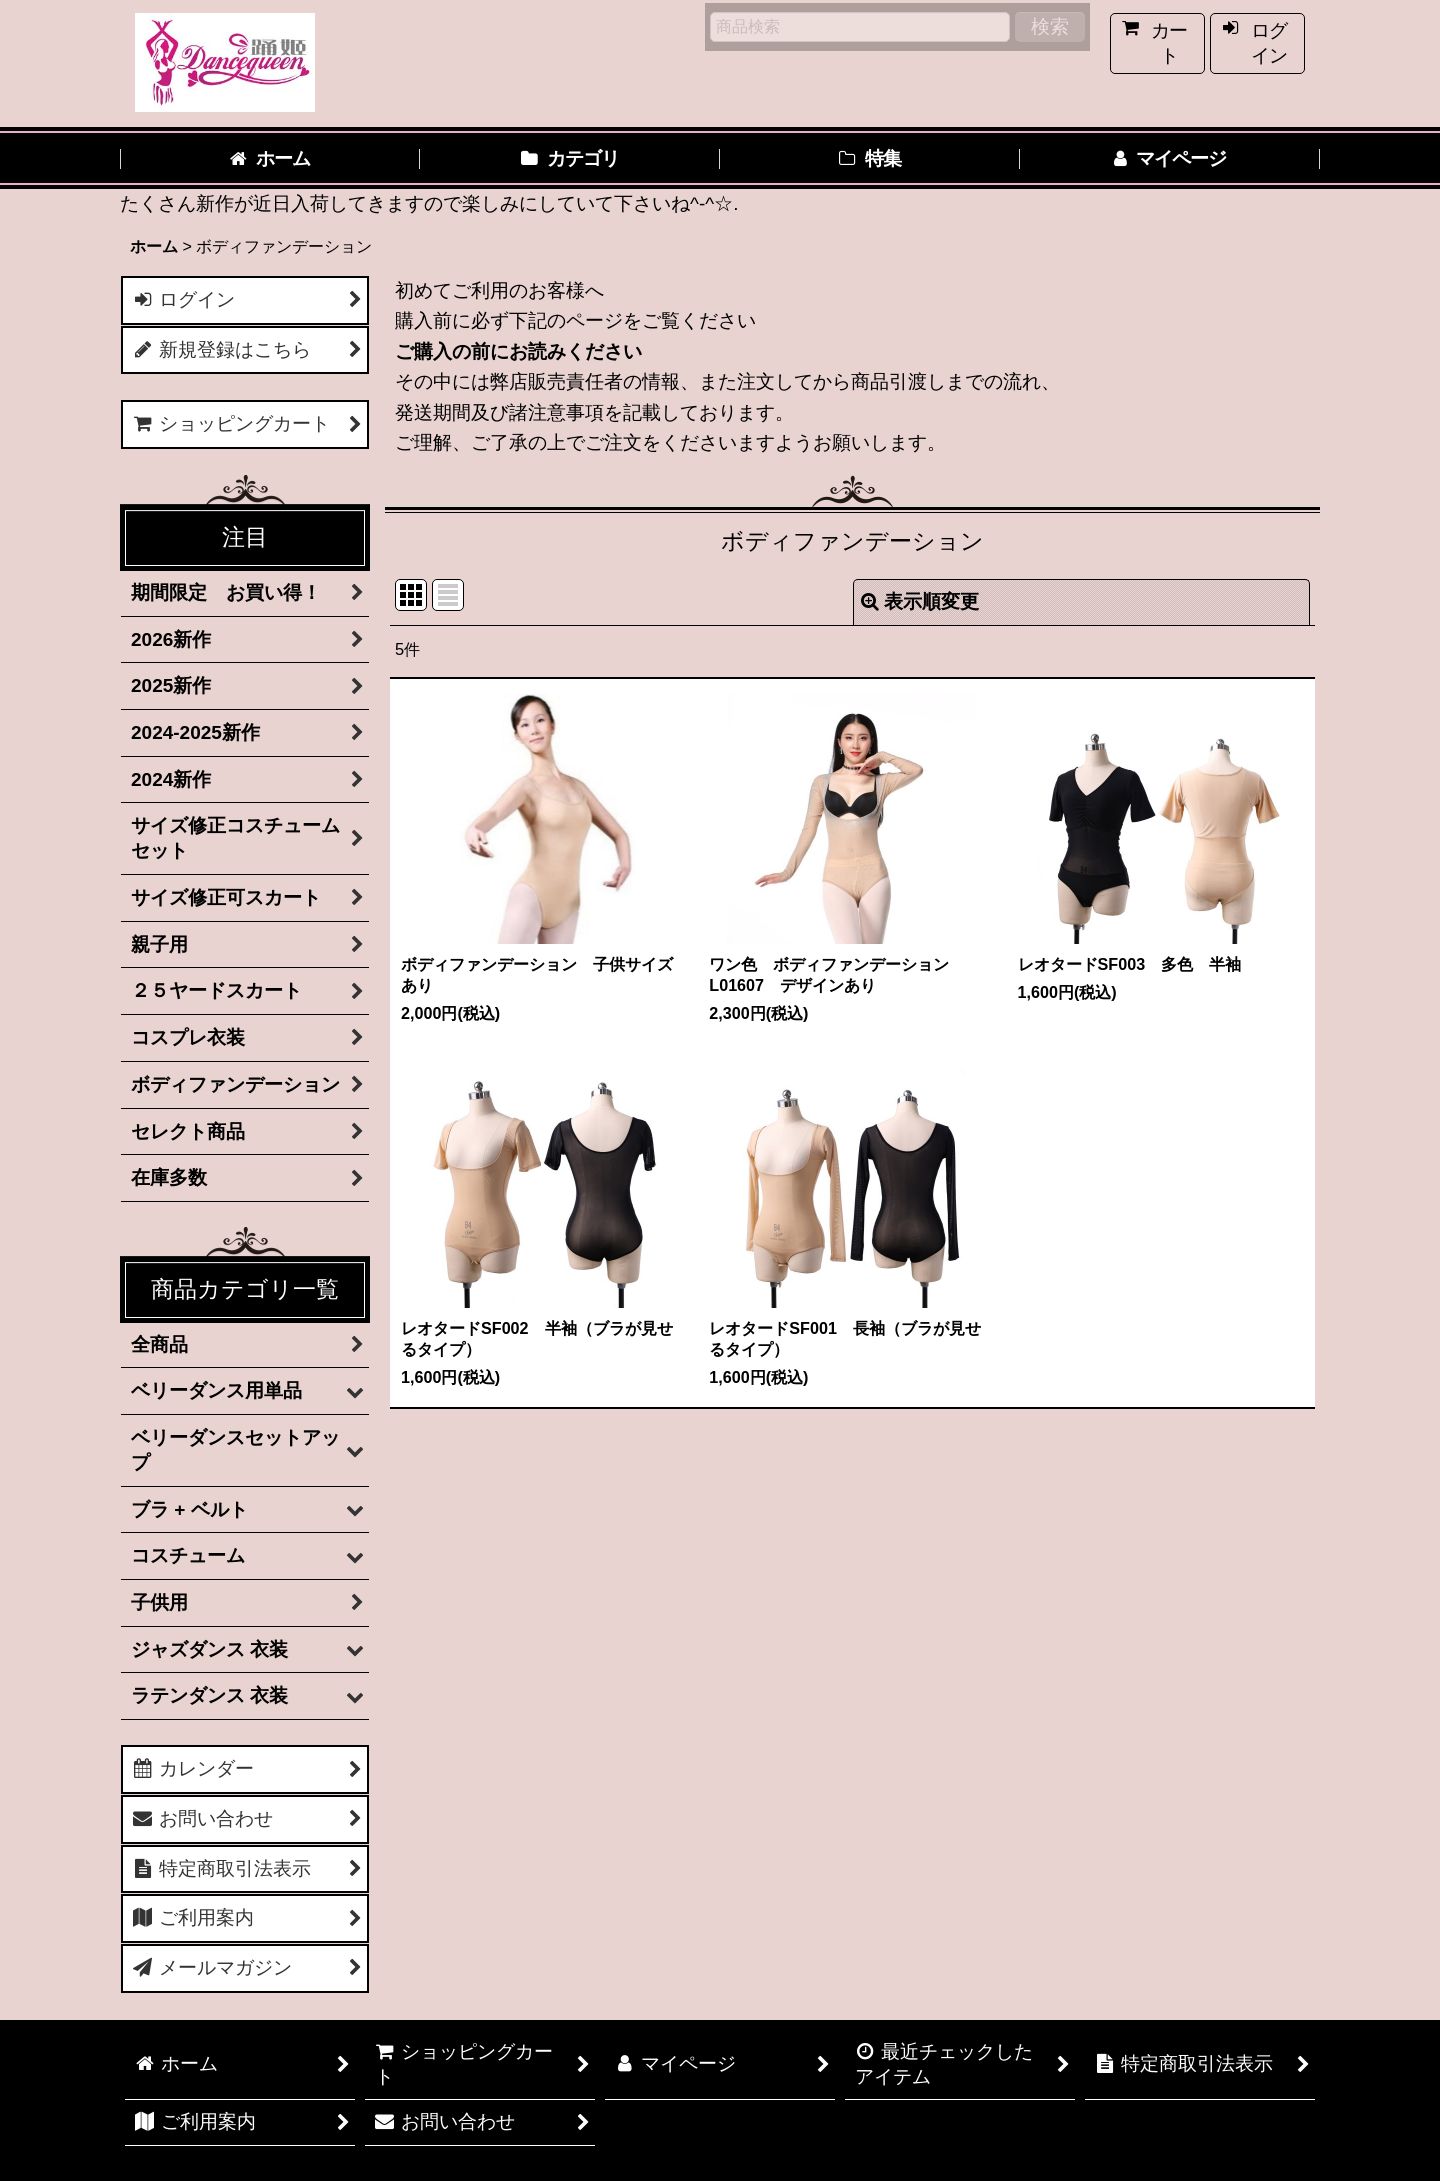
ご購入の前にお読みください (518, 351)
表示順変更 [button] (920, 601)
